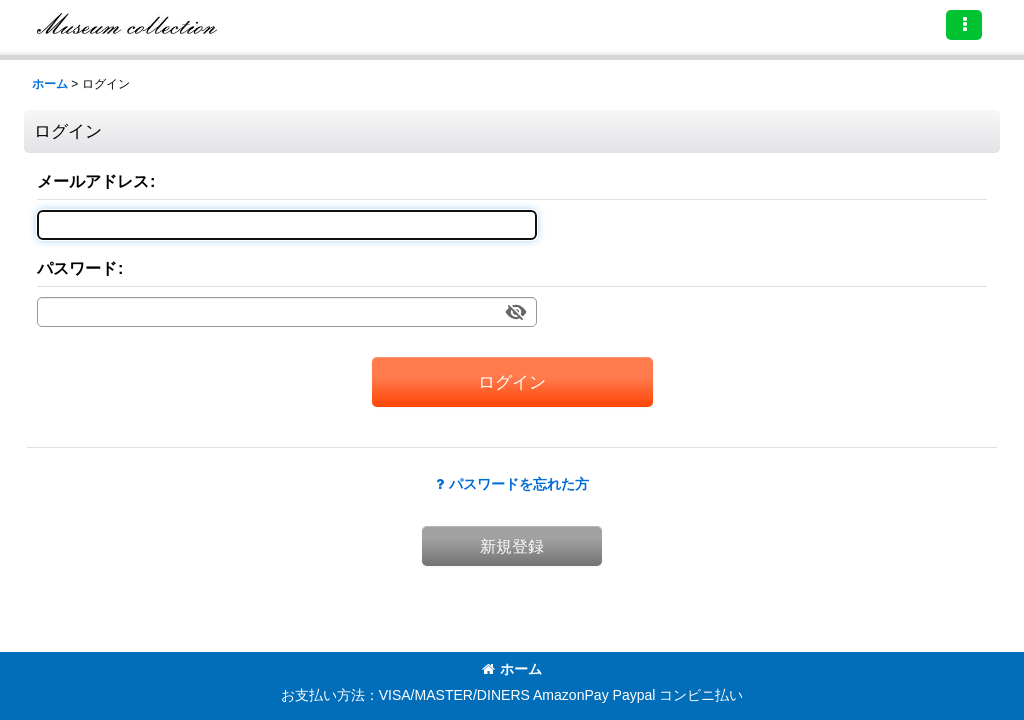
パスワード (77, 268)
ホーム (512, 669)
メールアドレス (93, 181)
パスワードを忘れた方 (512, 484)
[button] (964, 25)
